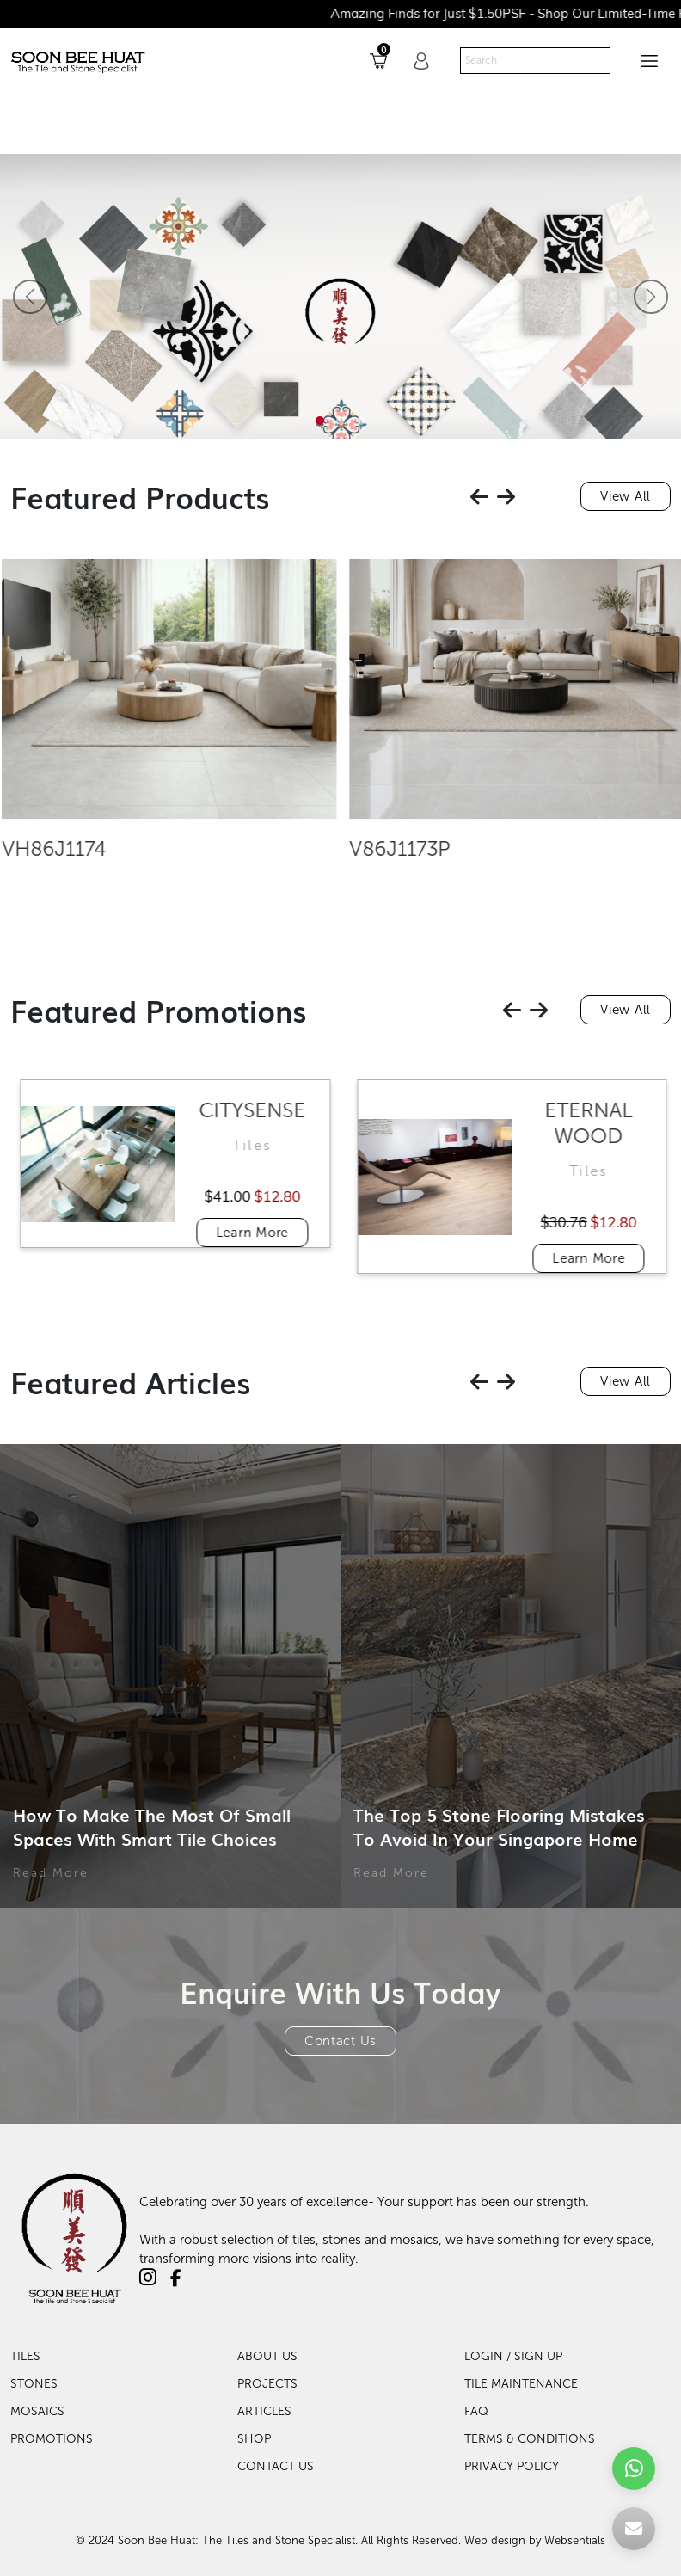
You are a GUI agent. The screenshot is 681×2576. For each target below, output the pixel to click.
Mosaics (37, 2411)
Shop (254, 2439)
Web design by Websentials (534, 2540)
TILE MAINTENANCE (521, 2383)
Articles (264, 2411)
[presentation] (479, 497)
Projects (267, 2383)
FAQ (476, 2411)
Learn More (280, 1232)
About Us (267, 2356)
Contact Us (340, 2041)
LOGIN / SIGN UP (513, 2356)
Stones (34, 2383)
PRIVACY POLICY (511, 2466)
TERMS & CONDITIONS (529, 2439)
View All (625, 496)
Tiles (25, 2356)
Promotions (51, 2439)
